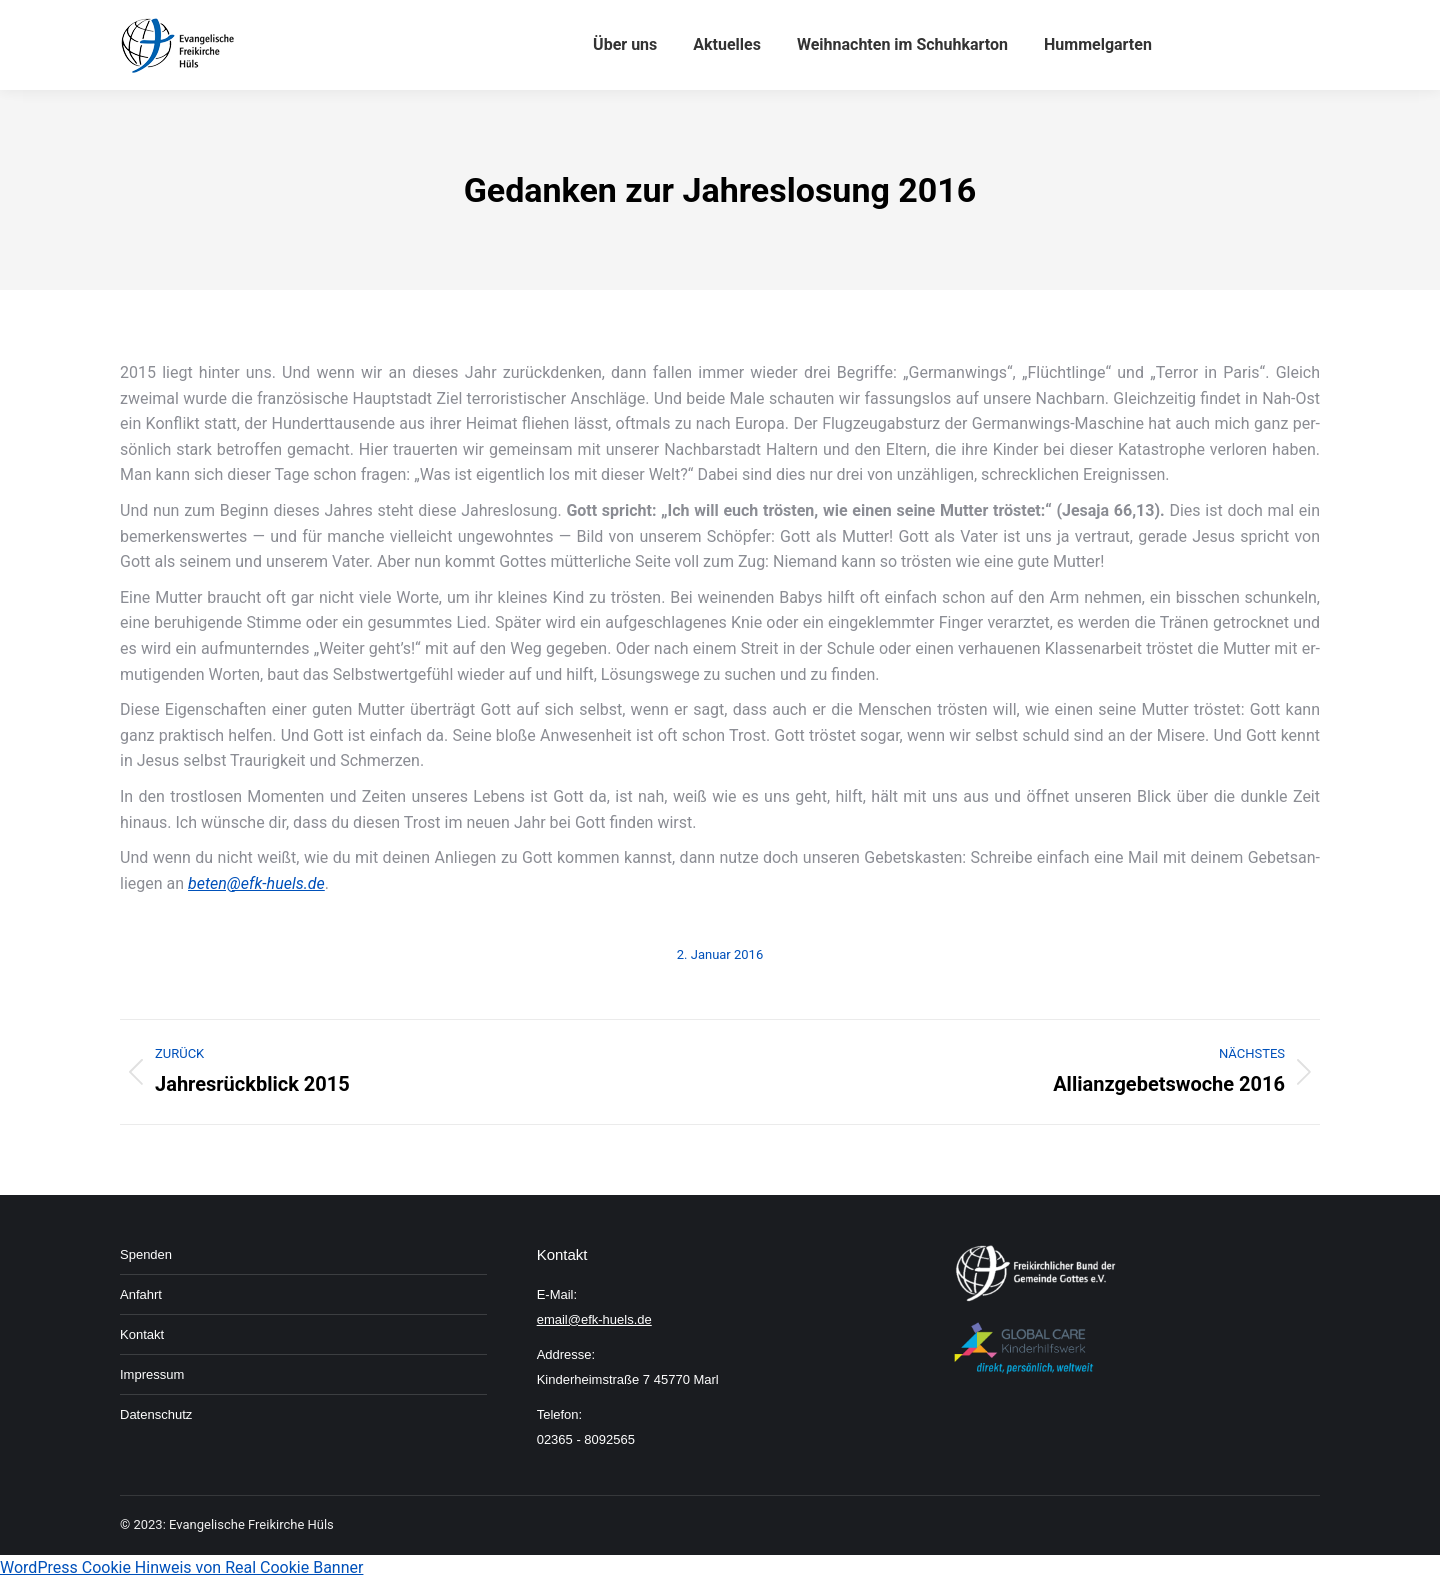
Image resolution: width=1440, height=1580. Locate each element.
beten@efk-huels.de (256, 883)
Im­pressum (152, 1374)
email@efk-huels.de (594, 1319)
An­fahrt (141, 1294)
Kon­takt (142, 1334)
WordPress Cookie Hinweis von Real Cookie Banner (181, 1567)
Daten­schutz (156, 1414)
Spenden (146, 1254)
